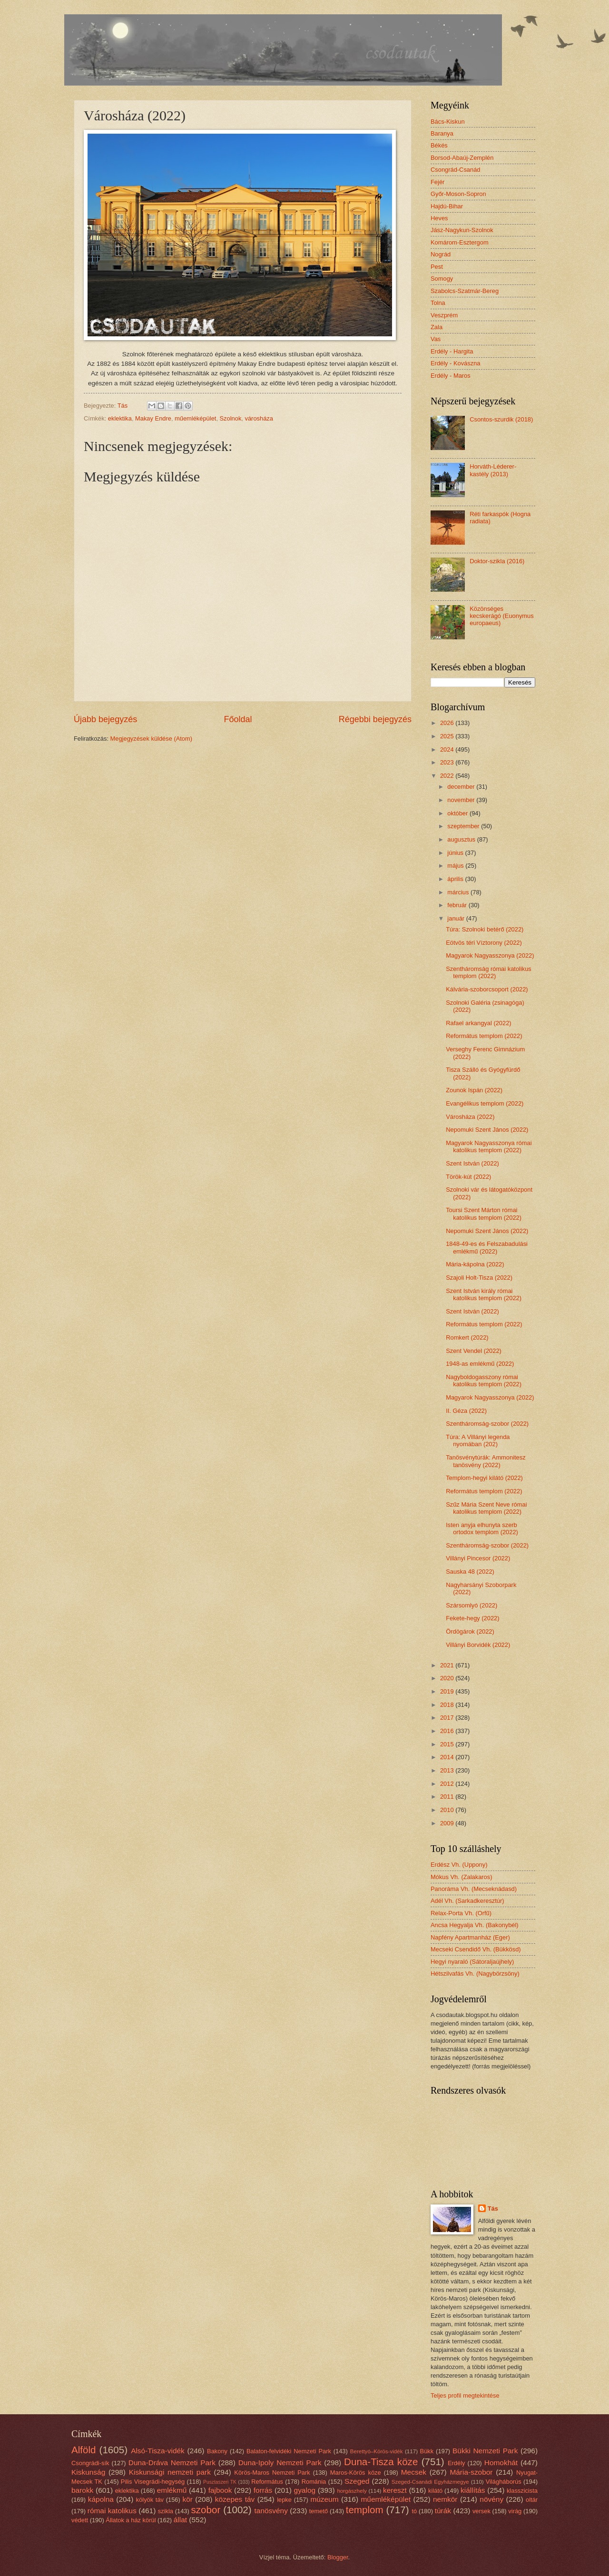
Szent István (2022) (472, 1163)
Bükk (427, 2451)
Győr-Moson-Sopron (458, 193)
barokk (82, 2490)
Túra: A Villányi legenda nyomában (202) (478, 1440)
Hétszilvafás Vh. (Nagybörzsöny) (475, 1973)
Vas (436, 339)
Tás (493, 2208)
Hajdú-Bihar (447, 206)
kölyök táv (150, 2499)
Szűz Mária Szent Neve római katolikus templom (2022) (486, 1508)
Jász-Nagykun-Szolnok (462, 230)
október (458, 813)
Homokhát (501, 2462)
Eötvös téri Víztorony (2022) (484, 942)
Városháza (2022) (470, 1116)
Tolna (438, 302)
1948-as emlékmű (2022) (480, 1363)
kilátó (435, 2490)
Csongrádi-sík (90, 2463)
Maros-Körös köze (355, 2472)
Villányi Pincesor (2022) (478, 1558)
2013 (447, 1770)
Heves (439, 218)
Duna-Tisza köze (381, 2461)
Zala (436, 327)
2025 (447, 736)
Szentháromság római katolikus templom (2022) (488, 972)
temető (318, 2511)
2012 (447, 1783)
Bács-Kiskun (448, 121)
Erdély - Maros (451, 375)
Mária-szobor (471, 2472)
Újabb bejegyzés (105, 719)
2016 (447, 1730)
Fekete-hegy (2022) (472, 1618)
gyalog (305, 2490)
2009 (447, 1823)
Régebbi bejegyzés (375, 719)
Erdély (456, 2463)
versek (481, 2511)
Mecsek (413, 2472)
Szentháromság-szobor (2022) (487, 1423)
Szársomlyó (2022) (471, 1605)
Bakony (217, 2451)
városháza (259, 418)
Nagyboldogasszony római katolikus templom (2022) (483, 1380)
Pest (437, 266)
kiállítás (473, 2490)
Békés (439, 145)
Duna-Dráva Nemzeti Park (172, 2462)
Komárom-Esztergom (460, 242)
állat (180, 2520)
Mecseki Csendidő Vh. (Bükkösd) (476, 1949)
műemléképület (195, 418)
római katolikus (112, 2511)
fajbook (220, 2490)
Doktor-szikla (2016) (497, 561)
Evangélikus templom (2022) (484, 1103)
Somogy (442, 278)
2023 (447, 762)
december (461, 786)
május (456, 865)
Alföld (83, 2449)
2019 (447, 1691)
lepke (284, 2499)
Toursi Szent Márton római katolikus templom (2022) (483, 1213)
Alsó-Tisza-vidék (158, 2451)
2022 (447, 775)
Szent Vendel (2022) (473, 1350)
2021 (447, 1665)
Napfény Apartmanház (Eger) (470, 1937)
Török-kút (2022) (468, 1176)
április (456, 878)
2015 (447, 1744)
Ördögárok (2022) (470, 1631)
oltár (532, 2499)
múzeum (324, 2499)
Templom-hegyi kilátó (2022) (484, 1477)
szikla (165, 2511)
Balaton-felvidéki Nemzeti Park (288, 2451)
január (456, 918)
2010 (447, 1809)
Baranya (442, 133)
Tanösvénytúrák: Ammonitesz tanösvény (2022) (485, 1461)
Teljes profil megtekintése (465, 2395)
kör (187, 2499)
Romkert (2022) (467, 1337)
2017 (447, 1717)
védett (79, 2520)
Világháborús (503, 2481)
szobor (205, 2509)
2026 (447, 722)
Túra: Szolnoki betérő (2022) (484, 929)
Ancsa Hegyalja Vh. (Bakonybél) (475, 1925)
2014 (447, 1757)
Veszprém (444, 315)
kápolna (101, 2499)
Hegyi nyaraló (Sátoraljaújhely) (472, 1961)
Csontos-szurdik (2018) (501, 419)
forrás (263, 2490)
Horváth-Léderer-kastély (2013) (493, 470)
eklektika (120, 418)
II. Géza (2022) (466, 1410)
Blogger (337, 2557)
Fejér (437, 182)
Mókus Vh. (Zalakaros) (461, 1877)
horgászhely (351, 2491)
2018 (447, 1704)
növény (491, 2499)
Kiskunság (88, 2472)
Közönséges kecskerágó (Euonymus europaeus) (502, 616)
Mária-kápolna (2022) (475, 1264)
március (459, 892)
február (457, 905)
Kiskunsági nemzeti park (170, 2472)
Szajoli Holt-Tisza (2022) (479, 1277)
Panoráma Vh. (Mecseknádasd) (474, 1888)
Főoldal (238, 719)
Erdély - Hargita (452, 351)
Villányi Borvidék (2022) (478, 1644)
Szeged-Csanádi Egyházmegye (430, 2482)
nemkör (445, 2499)
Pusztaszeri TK (219, 2482)
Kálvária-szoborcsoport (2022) (487, 989)
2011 (447, 1796)
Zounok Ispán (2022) (474, 1090)
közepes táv (235, 2499)
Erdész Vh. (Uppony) (459, 1864)
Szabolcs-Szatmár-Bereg (465, 290)
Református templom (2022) (484, 1035)
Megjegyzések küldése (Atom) (151, 738)
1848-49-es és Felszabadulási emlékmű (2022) (487, 1247)
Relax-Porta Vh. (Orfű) (461, 1913)
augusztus (462, 839)
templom (364, 2509)
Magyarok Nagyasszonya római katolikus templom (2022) (488, 1146)
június (456, 852)
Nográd (441, 254)
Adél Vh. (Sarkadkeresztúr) (467, 1900)
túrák (443, 2511)
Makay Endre (153, 418)
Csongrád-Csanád (456, 169)
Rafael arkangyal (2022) (478, 1023)
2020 (447, 1678)
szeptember (464, 826)
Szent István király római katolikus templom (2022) (483, 1294)
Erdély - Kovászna (455, 363)
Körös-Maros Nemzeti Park (272, 2472)
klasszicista (522, 2490)
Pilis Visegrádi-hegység (153, 2481)
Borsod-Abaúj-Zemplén (462, 157)
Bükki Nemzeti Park (485, 2451)
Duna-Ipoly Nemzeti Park (280, 2462)
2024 (447, 749)
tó (414, 2511)
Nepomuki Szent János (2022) (487, 1129)
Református (267, 2481)
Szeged (356, 2481)
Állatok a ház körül (131, 2520)
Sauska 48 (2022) (470, 1571)
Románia (314, 2481)
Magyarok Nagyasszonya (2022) (490, 955)
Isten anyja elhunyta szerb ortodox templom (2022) (482, 1528)
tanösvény (271, 2511)
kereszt (395, 2490)
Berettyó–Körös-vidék (376, 2451)
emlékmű (172, 2490)
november (461, 799)
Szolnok (231, 418)
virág (514, 2511)
